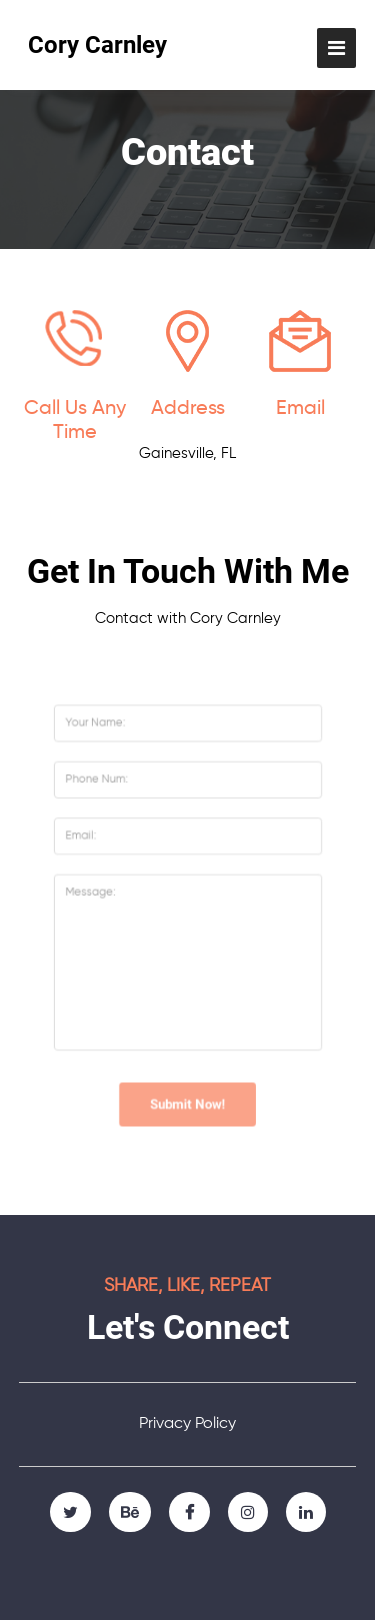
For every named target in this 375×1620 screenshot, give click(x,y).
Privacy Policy (187, 1424)
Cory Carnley (97, 45)
